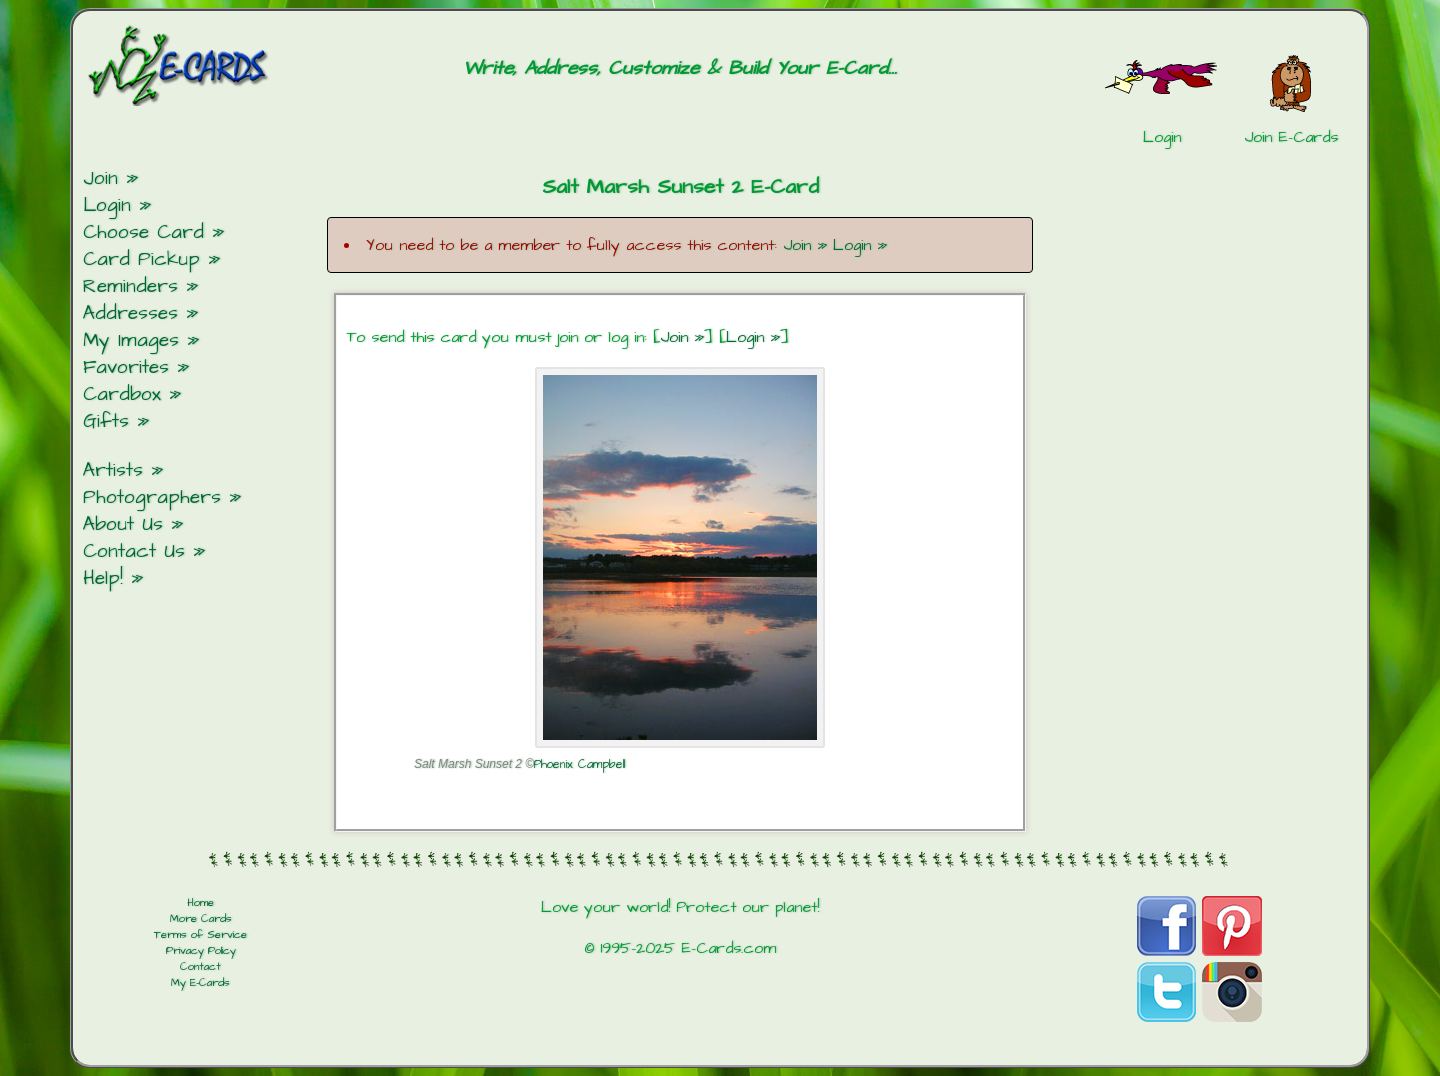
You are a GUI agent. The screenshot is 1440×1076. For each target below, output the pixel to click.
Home (200, 903)
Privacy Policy (201, 951)
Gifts (106, 421)
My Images (131, 340)
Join (100, 178)
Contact (200, 967)
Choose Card (143, 232)
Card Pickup (141, 259)
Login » (860, 245)
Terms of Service (200, 935)
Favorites (126, 367)
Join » (805, 245)
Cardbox (122, 394)
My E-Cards (200, 983)
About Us (123, 524)
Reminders (130, 286)
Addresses (130, 313)
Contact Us (134, 551)
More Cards (201, 919)
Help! (103, 578)
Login (107, 205)
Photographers (152, 497)
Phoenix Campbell (579, 764)
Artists (113, 470)
